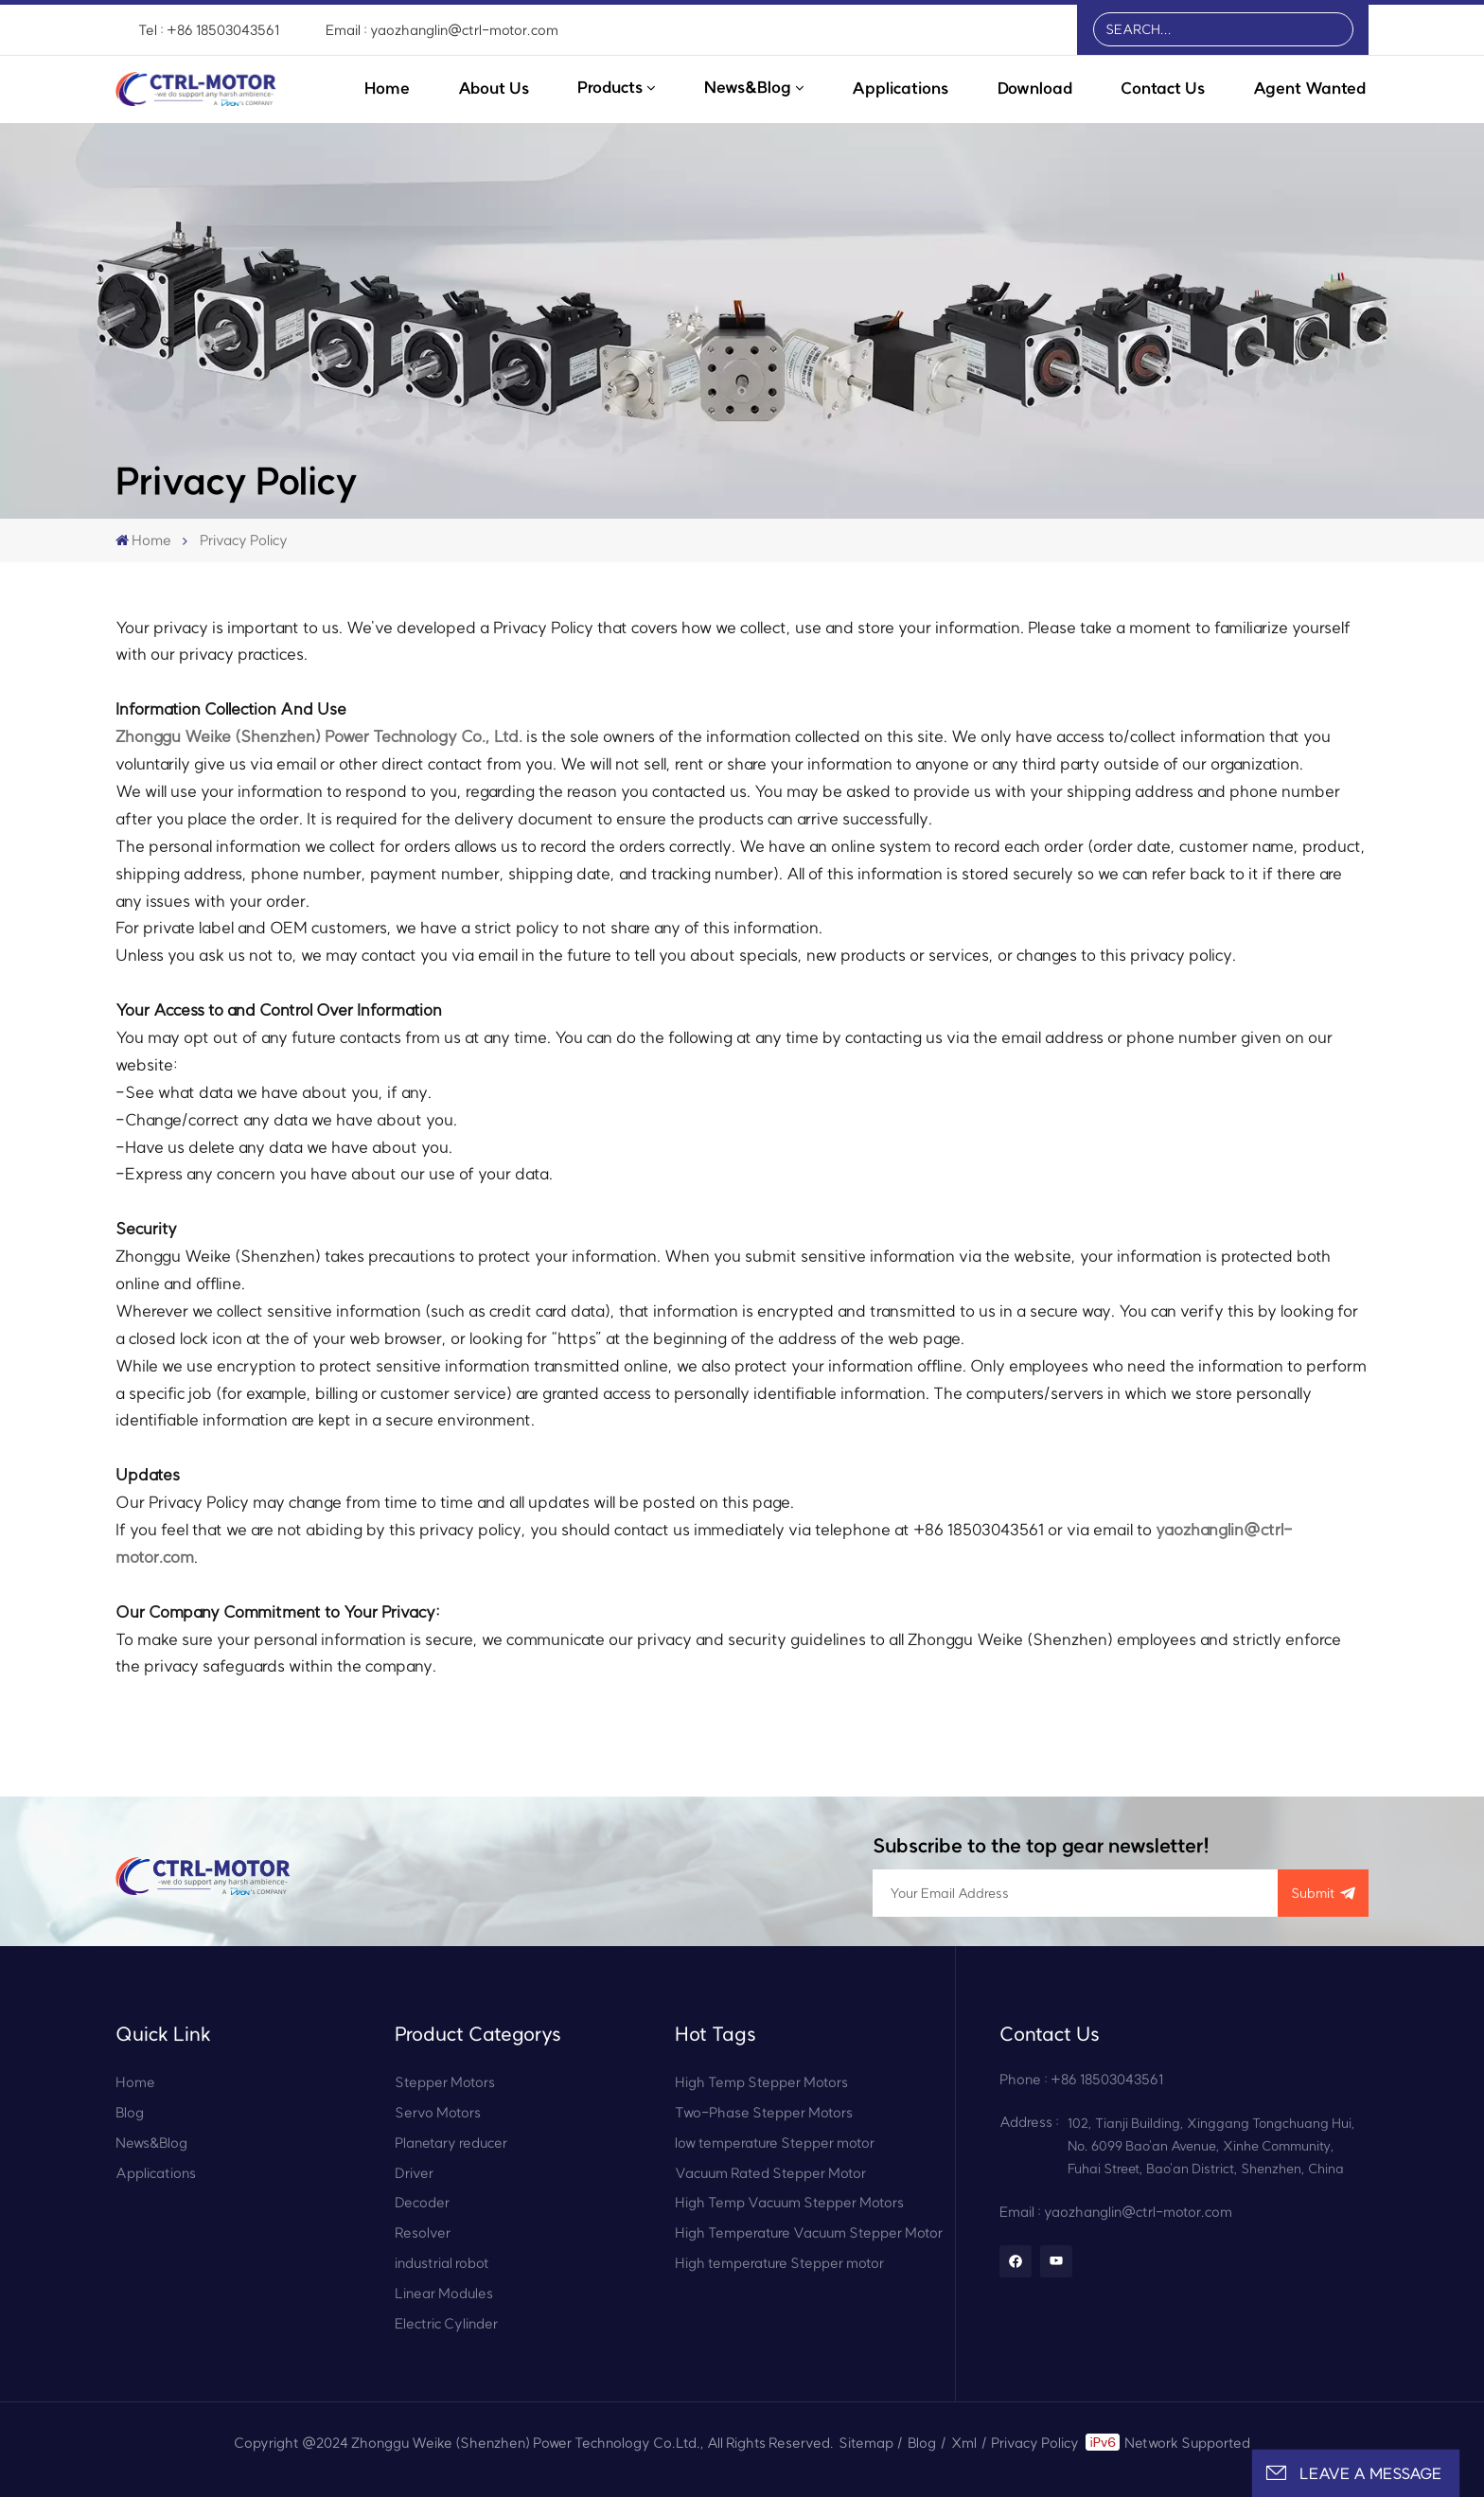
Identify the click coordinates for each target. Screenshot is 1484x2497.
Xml (964, 2443)
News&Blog (747, 87)
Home (387, 88)
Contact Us (1163, 88)
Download (1035, 88)
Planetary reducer (451, 2143)
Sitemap (866, 2443)
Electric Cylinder (446, 2323)
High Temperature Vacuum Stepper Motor (809, 2232)
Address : (1029, 2122)
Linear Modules (444, 2293)
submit (1323, 1893)
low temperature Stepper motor (774, 2143)
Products (610, 87)
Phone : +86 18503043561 (1081, 2079)
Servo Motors (438, 2112)
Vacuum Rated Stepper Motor (770, 2173)
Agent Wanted (1309, 88)
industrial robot (442, 2263)
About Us (493, 88)
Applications (900, 88)
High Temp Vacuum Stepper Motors (789, 2202)
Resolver (422, 2232)
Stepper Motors (445, 2082)
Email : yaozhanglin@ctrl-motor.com (442, 30)
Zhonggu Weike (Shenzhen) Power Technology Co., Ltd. (318, 736)
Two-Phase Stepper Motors (764, 2112)
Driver (414, 2173)
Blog (129, 2112)
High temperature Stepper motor (779, 2263)
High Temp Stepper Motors (761, 2082)
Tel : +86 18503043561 (208, 30)
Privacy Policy (1035, 2443)
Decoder (422, 2202)
